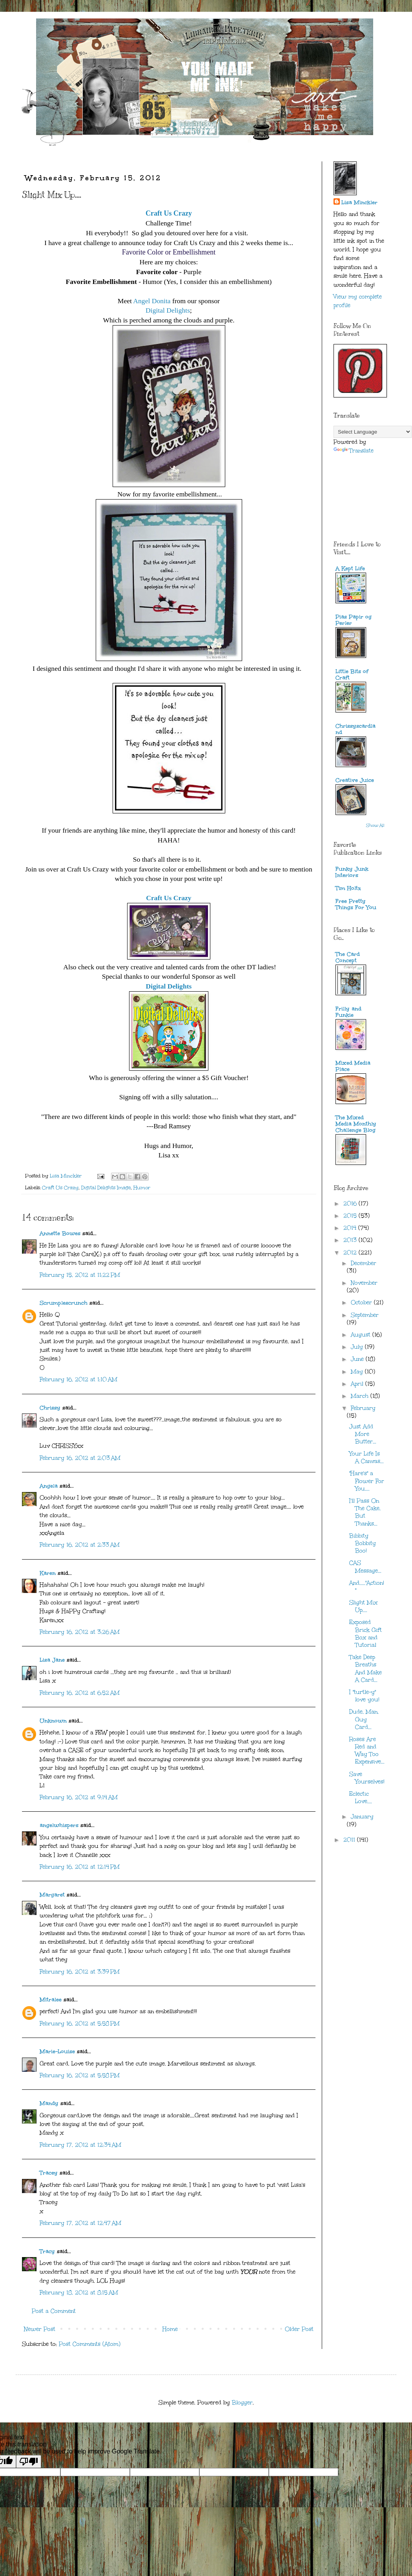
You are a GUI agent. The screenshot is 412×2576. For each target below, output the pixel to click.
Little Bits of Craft (351, 674)
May (358, 1371)
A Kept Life (350, 568)
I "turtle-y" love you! (364, 1695)
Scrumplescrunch (64, 1303)
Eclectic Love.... (360, 1797)
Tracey (49, 2173)
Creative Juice (354, 780)
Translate (354, 450)
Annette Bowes (60, 1233)
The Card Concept (347, 957)
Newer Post (39, 2329)
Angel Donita (151, 301)
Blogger (242, 2402)
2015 (351, 1215)
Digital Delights (168, 310)
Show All (375, 825)
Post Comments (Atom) (89, 2344)
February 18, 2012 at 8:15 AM (79, 2292)
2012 (351, 1252)
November (364, 1283)
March (360, 1396)
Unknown (53, 1721)
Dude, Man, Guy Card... (364, 1719)
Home (170, 2329)
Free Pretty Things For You (355, 904)
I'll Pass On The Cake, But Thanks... (365, 1512)
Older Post (299, 2329)
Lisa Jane (52, 1660)
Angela (49, 1486)
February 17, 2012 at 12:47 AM (80, 2223)
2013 (351, 1240)
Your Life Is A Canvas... (366, 1457)
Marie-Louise (57, 2051)
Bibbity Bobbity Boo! (362, 1543)
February (363, 1408)
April (358, 1384)
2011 (350, 1840)
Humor (141, 1187)
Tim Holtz (348, 888)
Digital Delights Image (106, 1187)
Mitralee (51, 1999)
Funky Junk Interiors (351, 872)
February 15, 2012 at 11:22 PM (80, 1275)
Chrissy (50, 1408)
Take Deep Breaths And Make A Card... (365, 1668)
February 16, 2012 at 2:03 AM (80, 1458)
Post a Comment (54, 2311)
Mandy (49, 2103)
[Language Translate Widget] (373, 432)
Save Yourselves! (367, 1777)
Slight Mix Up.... (363, 1606)
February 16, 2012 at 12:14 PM (80, 1867)
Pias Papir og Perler (353, 620)
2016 (351, 1203)
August (361, 1334)
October (362, 1302)
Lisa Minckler (359, 202)
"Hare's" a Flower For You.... (366, 1481)
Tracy (47, 2251)
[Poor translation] (28, 2461)
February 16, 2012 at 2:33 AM (80, 1545)
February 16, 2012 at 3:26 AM (80, 1632)
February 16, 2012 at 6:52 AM (80, 1693)
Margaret (52, 1895)
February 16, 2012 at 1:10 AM (78, 1379)
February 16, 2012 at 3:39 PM (80, 1971)
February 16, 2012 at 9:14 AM (79, 1797)
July (358, 1347)
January (362, 1816)
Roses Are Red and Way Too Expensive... (367, 1751)
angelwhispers (59, 1825)
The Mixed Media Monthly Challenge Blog (355, 1124)
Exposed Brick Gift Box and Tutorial (365, 1633)
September (365, 1315)
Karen (48, 1573)
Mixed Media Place (352, 1066)
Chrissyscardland (355, 729)
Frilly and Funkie (348, 1012)
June (358, 1359)
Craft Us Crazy (168, 898)
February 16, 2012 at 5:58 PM (80, 2023)
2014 (350, 1228)
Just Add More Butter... (362, 1434)
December (363, 1263)
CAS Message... (365, 1566)
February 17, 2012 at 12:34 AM (80, 2145)
